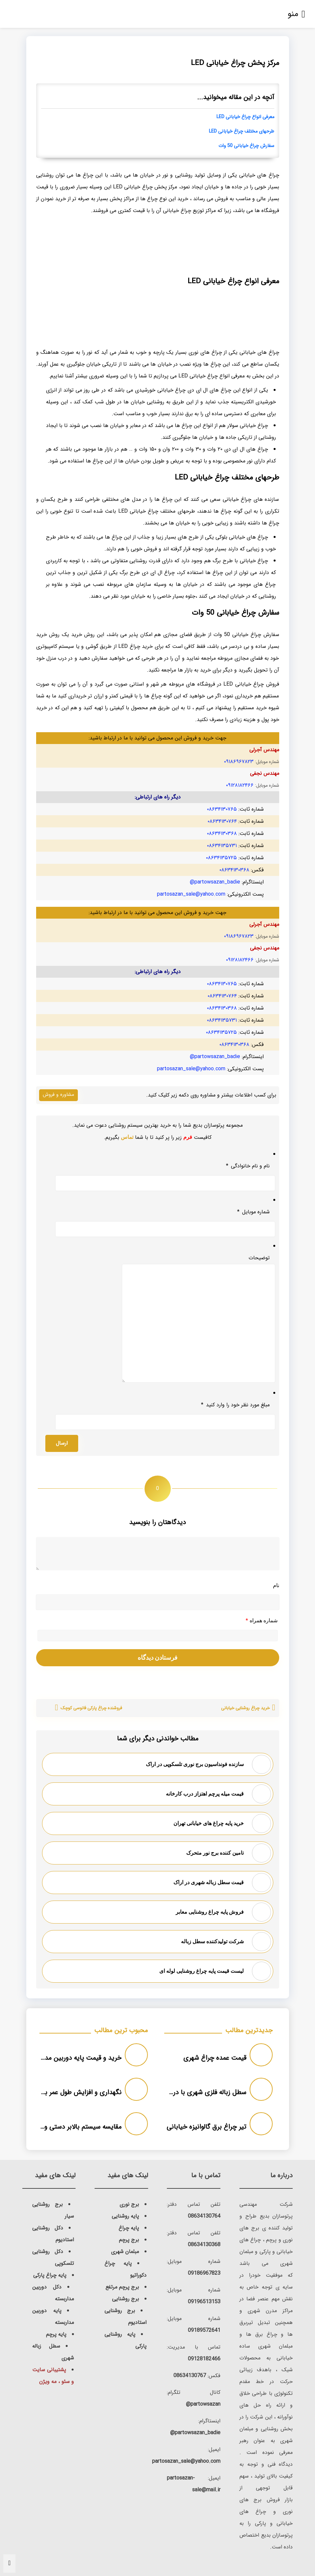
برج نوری (129, 2204)
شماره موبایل (253, 1212)
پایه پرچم (56, 2334)
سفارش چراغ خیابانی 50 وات (246, 146)
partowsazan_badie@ (215, 882)
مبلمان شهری (125, 2251)
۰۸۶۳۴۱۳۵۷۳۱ (222, 845)
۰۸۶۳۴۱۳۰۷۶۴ (222, 821)
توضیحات (259, 1258)
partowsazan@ (203, 2404)
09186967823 (204, 2273)
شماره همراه (262, 1621)
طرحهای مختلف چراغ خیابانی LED (241, 131)
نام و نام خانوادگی (248, 1166)
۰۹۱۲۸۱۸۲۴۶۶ (240, 785)
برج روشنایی (125, 2299)
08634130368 (204, 2245)
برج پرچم (129, 2240)
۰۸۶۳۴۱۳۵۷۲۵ (221, 858)
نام (276, 1585)
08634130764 (204, 2216)
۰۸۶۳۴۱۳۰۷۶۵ (222, 809)
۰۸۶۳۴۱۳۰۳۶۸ (222, 833)
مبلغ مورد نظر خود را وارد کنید (235, 1405)
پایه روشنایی (125, 2216)
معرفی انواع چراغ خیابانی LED (245, 117)
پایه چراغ (129, 2228)
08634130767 (189, 2376)
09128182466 (204, 2359)
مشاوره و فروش (58, 1094)
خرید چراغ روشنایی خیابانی (245, 1708)
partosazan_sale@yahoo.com (191, 894)
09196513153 (204, 2302)
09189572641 (204, 2330)
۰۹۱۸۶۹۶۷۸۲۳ (239, 761)
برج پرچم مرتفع (122, 2287)
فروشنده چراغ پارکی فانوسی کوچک (91, 1708)
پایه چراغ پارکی (49, 2275)
